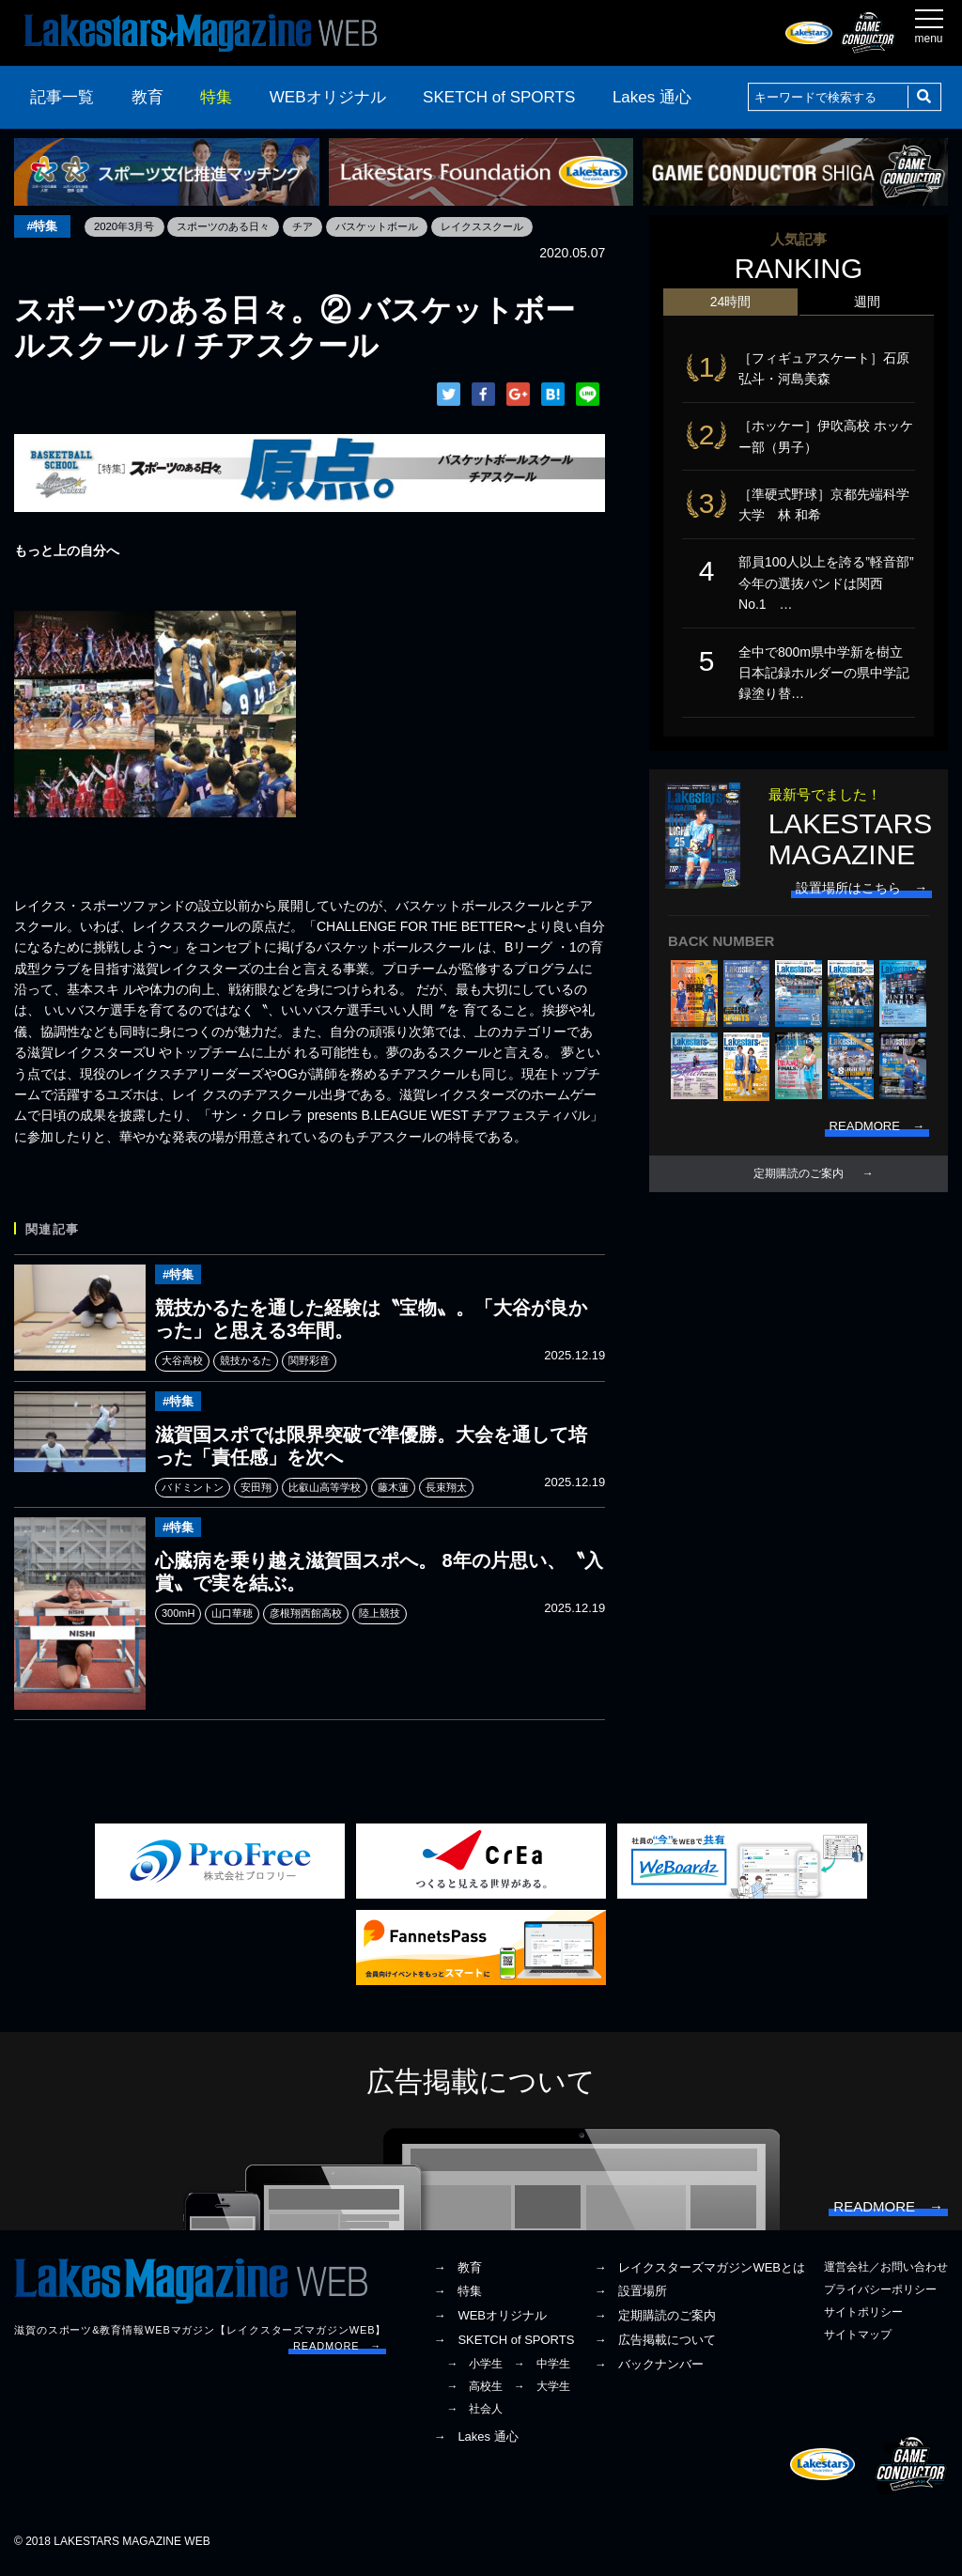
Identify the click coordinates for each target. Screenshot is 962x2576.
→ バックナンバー (649, 2371)
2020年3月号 (129, 226)
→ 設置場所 (630, 2298)
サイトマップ (858, 2341)
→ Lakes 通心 (475, 2444)
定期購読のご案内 (798, 1183)
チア (319, 226)
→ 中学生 (542, 2370)
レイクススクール (511, 226)
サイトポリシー (863, 2318)
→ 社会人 (474, 2415)
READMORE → (337, 2352)
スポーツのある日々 (236, 226)
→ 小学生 (474, 2370)
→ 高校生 (474, 2392)
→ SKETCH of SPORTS (503, 2346)
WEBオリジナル (328, 97)
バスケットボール (398, 226)
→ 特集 (457, 2298)
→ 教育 (457, 2274)
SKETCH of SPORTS (499, 97)
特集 (216, 97)
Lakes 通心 (652, 97)
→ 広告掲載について (655, 2346)
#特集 (43, 227)
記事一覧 (62, 97)
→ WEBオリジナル (490, 2322)
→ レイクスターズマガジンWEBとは (699, 2274)
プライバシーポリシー (880, 2296)
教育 (147, 97)
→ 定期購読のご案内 (655, 2322)
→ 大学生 (542, 2392)
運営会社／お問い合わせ (886, 2273)
